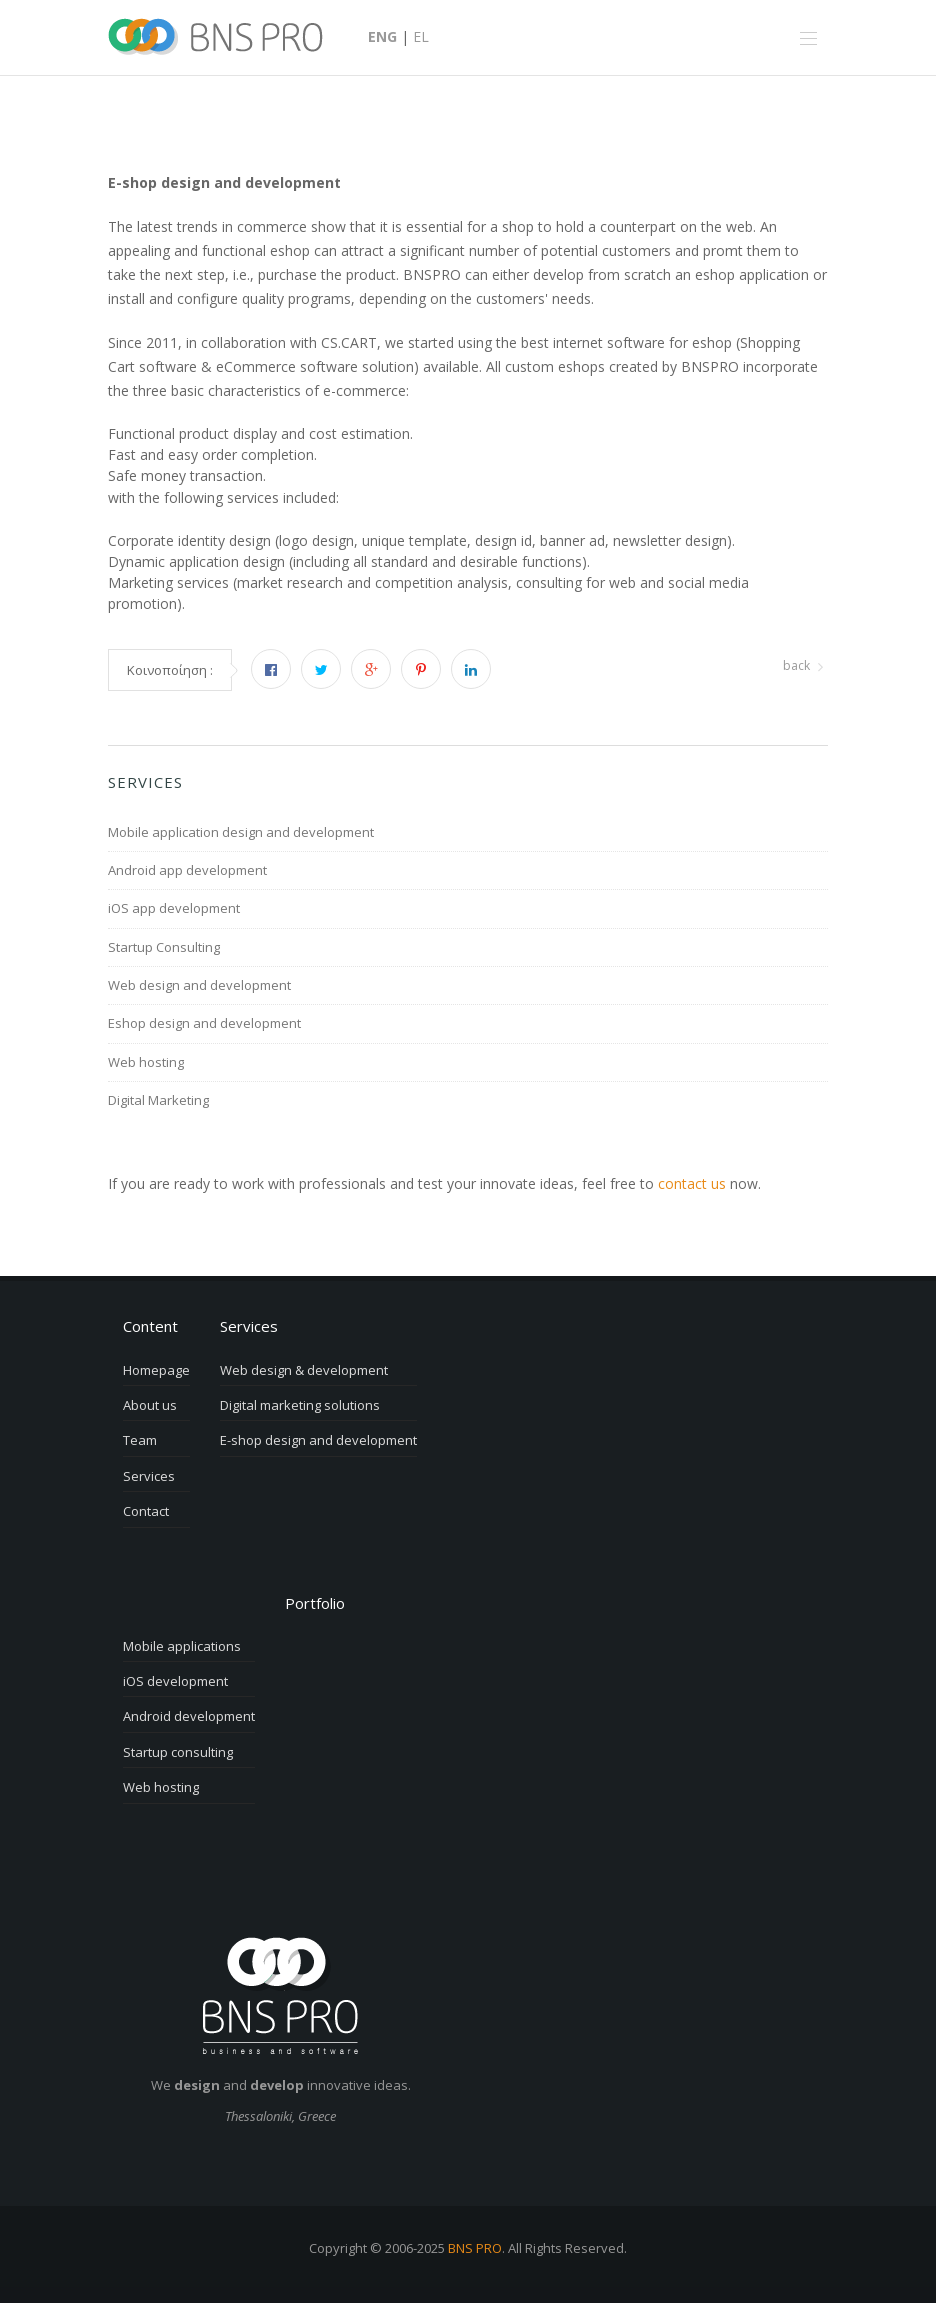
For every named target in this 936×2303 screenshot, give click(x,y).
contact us (692, 1183)
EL (421, 36)
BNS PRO (475, 2248)
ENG (382, 36)
